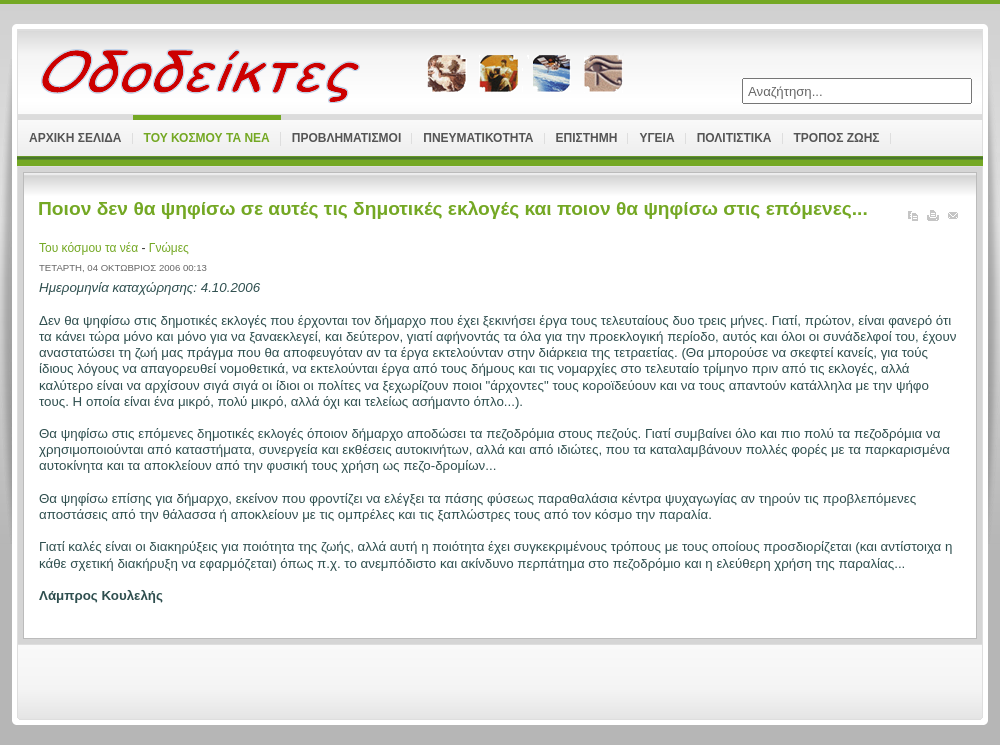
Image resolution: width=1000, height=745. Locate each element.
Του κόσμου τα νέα (90, 248)
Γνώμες (169, 248)
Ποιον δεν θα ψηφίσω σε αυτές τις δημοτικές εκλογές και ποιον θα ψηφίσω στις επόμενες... (453, 208)
